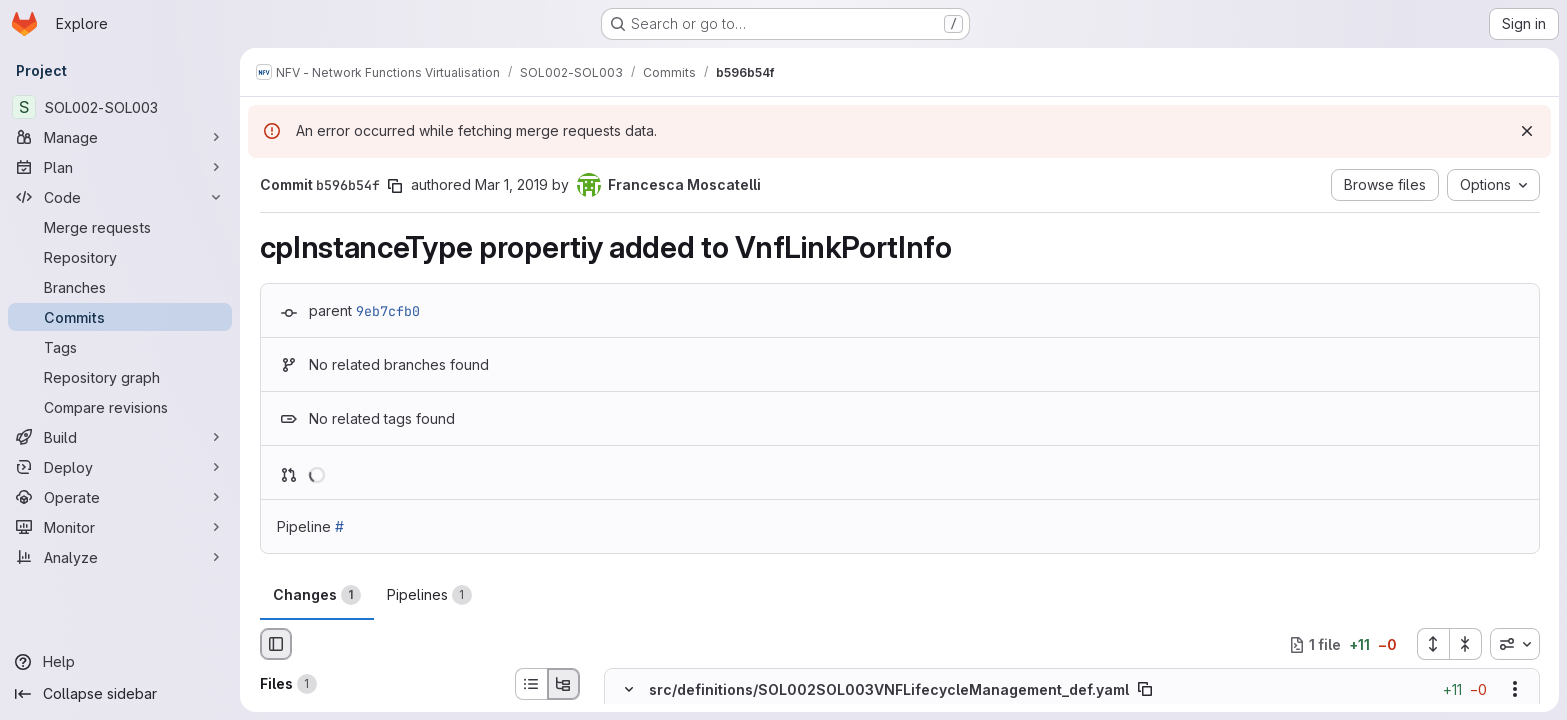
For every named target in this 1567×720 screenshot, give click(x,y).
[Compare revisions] (120, 407)
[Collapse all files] (1466, 644)
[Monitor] (120, 527)
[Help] (120, 662)
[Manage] (120, 137)
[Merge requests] (120, 227)
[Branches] (120, 287)
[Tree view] (564, 684)
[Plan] (120, 167)
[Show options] (1515, 690)
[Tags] (120, 347)
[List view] (531, 684)
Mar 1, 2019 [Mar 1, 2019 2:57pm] (511, 184)
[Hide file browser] (276, 644)
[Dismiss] (1527, 131)
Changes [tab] (317, 595)
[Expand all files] (1433, 644)
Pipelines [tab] (429, 595)
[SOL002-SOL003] (120, 107)
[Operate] (120, 497)
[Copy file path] (1145, 690)
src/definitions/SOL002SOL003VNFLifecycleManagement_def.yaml (889, 689)
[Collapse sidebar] (120, 694)
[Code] (120, 197)
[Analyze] (120, 557)
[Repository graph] (120, 377)
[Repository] (120, 257)
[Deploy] (120, 467)
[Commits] (120, 317)
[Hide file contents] (629, 690)
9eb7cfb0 (388, 311)
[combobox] (1515, 644)
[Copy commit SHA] (395, 186)
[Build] (120, 437)
